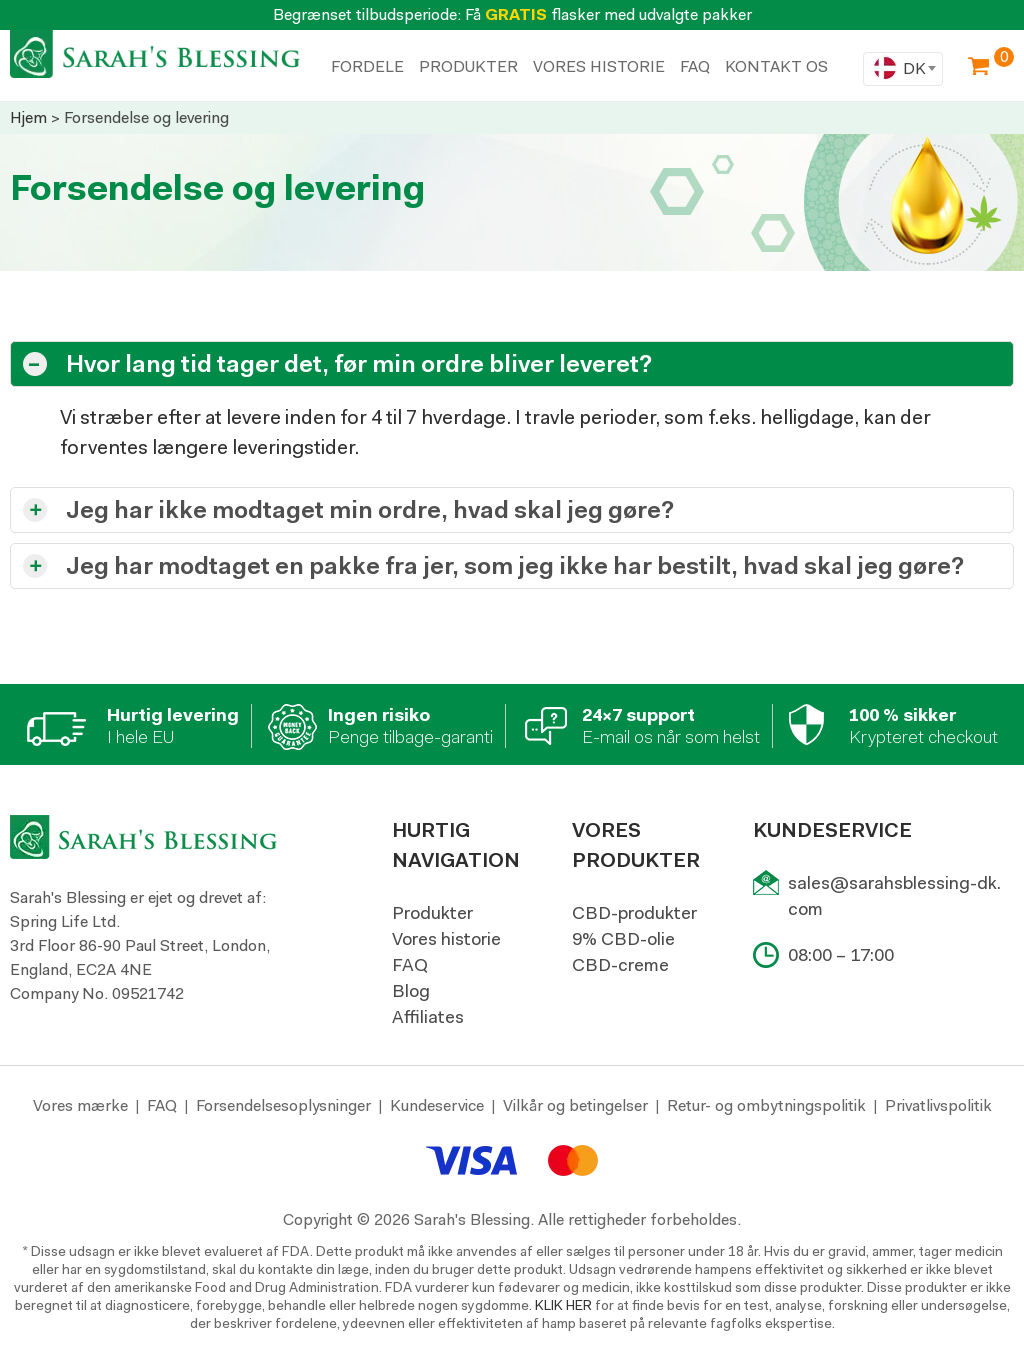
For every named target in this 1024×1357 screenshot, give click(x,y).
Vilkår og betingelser (575, 1105)
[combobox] (903, 69)
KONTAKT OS (776, 66)
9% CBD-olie (623, 939)
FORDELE (367, 66)
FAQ (410, 965)
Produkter (432, 913)
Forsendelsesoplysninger (283, 1105)
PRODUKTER (468, 66)
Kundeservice (437, 1105)
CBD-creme (620, 965)
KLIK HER (563, 1305)
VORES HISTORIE (599, 66)
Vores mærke (80, 1105)
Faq (695, 66)
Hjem (28, 117)
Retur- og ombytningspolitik (766, 1105)
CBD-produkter (634, 913)
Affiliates (428, 1017)
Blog (411, 991)
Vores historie (446, 939)
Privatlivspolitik (938, 1105)
